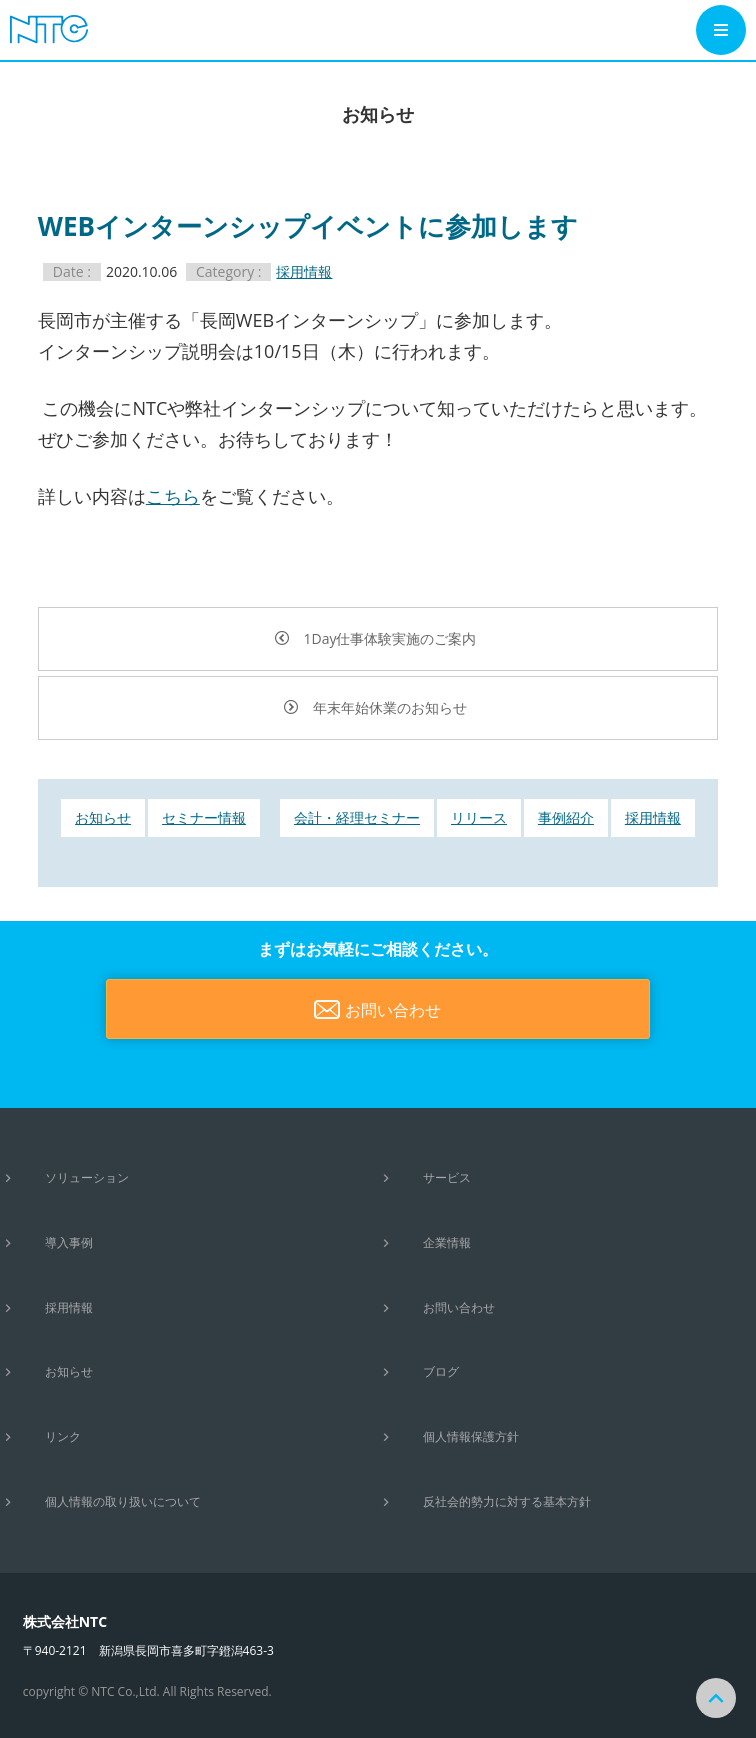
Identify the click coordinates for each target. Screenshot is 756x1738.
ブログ (441, 1371)
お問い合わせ (393, 1010)
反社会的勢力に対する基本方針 (507, 1501)
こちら (173, 496)
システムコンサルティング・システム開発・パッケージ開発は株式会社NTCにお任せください (60, 29)
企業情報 (447, 1242)
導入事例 (69, 1242)
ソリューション (87, 1177)
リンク (63, 1436)
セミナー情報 (204, 817)
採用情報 (304, 271)
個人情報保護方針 (471, 1436)
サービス (447, 1177)
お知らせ (103, 817)
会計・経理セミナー (357, 817)
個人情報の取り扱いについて (123, 1501)
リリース (479, 817)
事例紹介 (566, 817)
